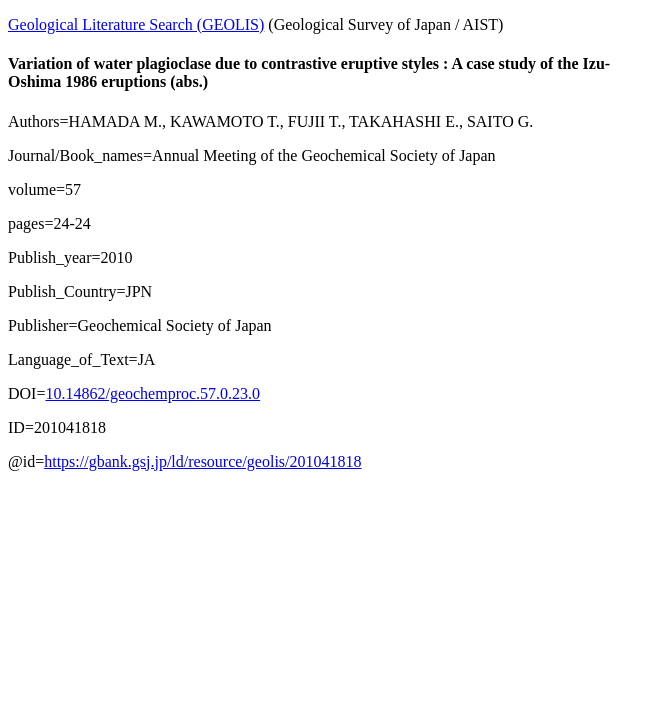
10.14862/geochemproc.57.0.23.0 (152, 393)
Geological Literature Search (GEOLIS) (136, 24)
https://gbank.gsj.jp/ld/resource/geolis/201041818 (202, 461)
